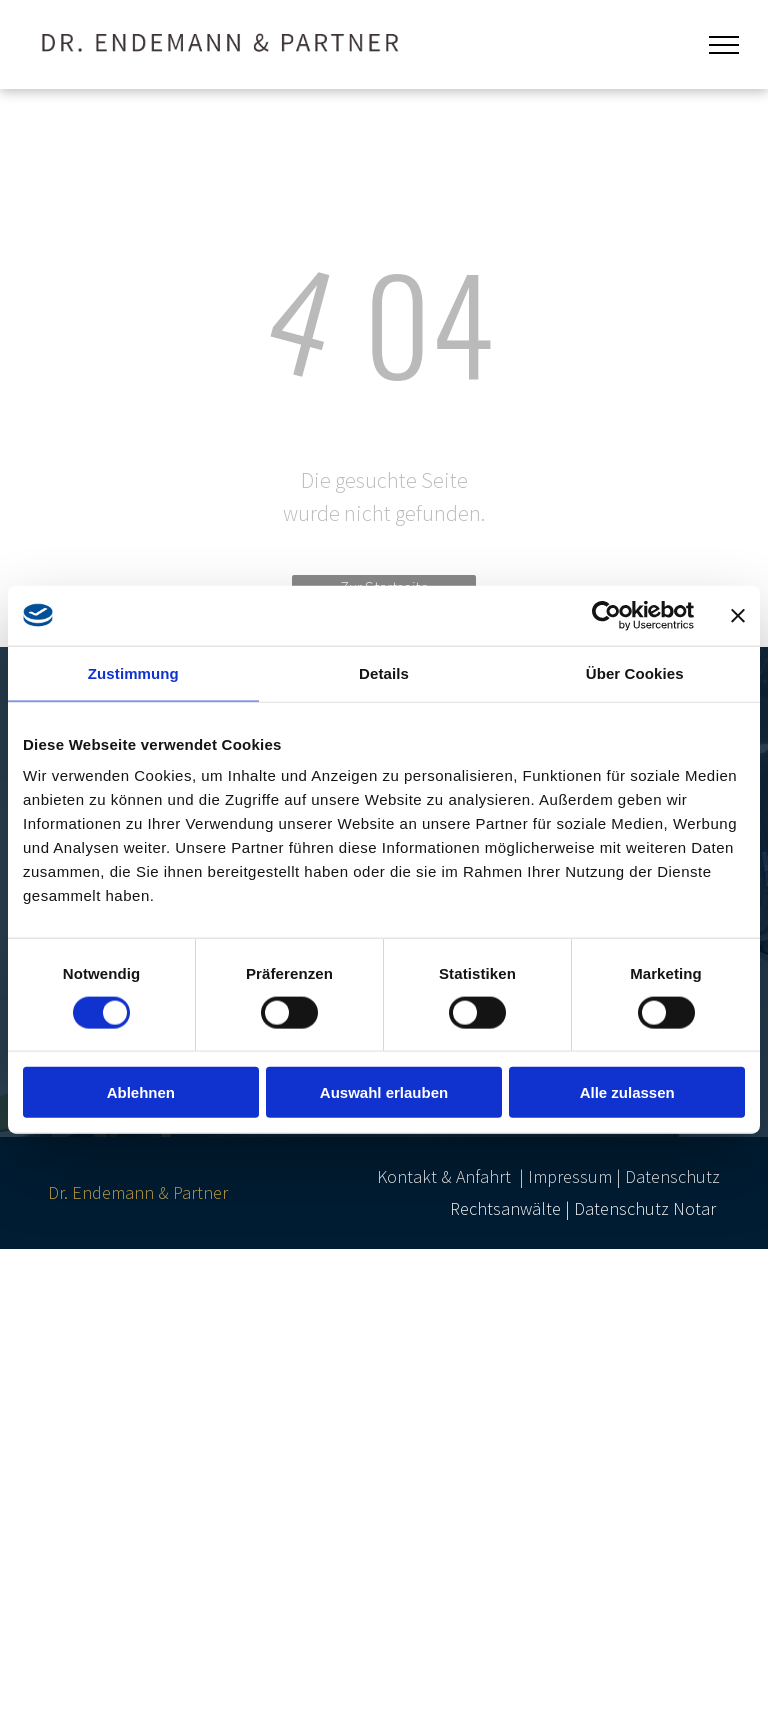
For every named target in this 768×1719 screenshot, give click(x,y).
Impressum (570, 1176)
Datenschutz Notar (645, 1208)
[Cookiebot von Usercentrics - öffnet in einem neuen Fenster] (606, 615)
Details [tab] (384, 672)
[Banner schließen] (738, 615)
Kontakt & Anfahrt (444, 1176)
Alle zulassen (627, 1092)
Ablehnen (141, 1092)
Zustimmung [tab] (133, 672)
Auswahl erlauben (384, 1092)
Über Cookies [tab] (635, 672)
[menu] (724, 45)
